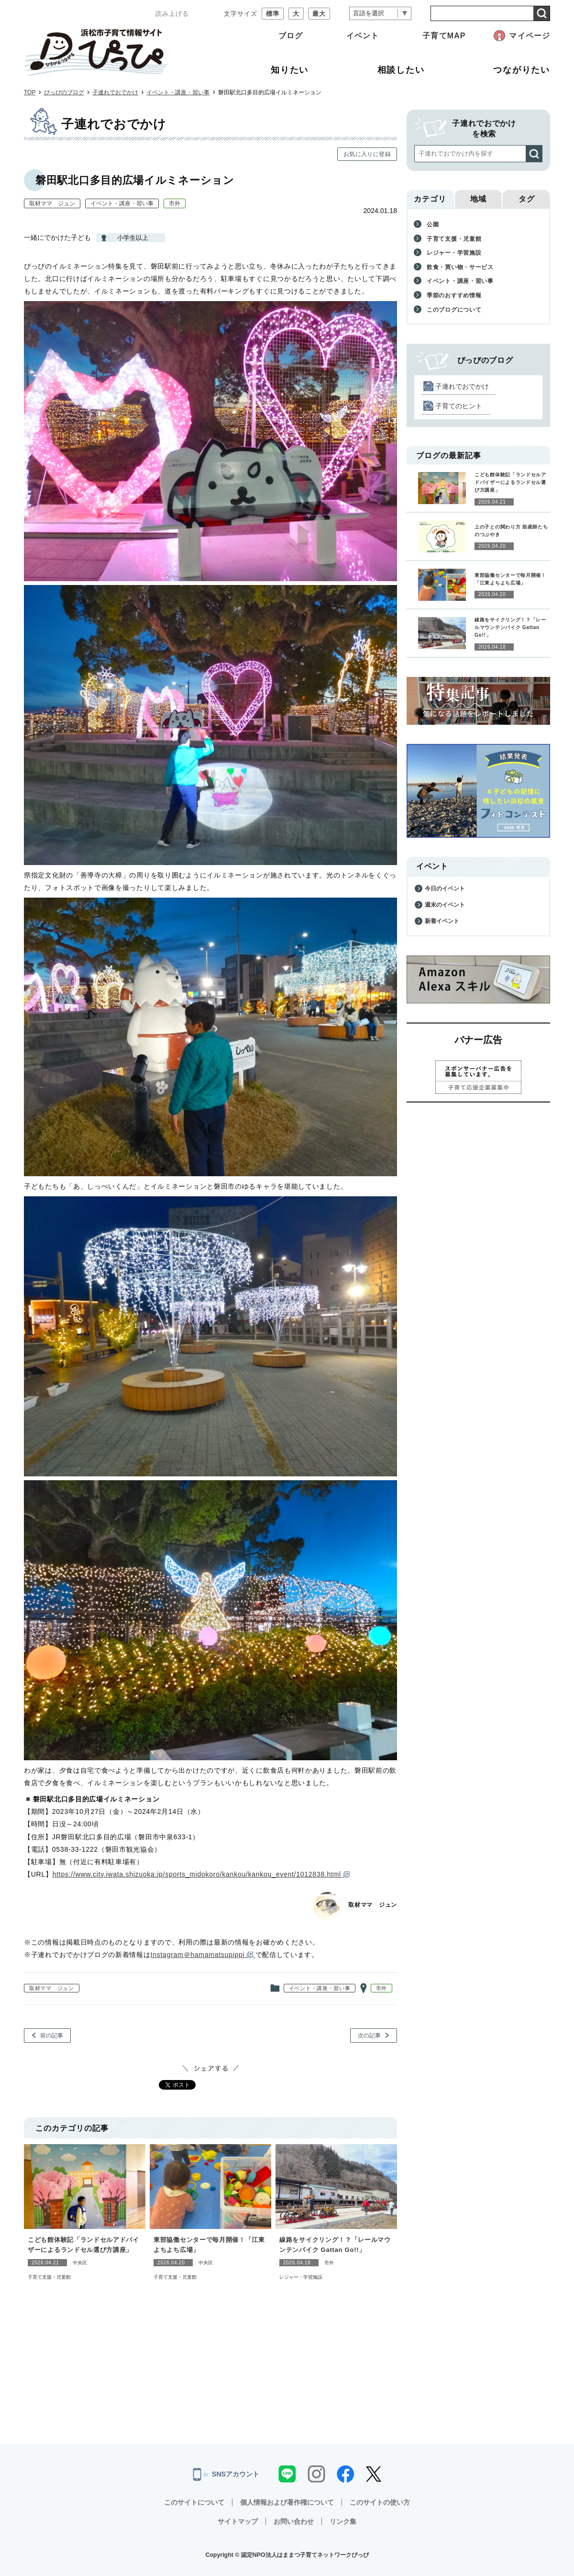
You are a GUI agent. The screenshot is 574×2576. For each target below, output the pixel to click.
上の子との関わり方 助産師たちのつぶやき (511, 530)
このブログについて (454, 309)
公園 (433, 224)
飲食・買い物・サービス (460, 267)
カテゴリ (430, 199)
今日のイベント (445, 888)
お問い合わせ (294, 2521)
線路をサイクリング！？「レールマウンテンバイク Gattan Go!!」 (335, 2244)
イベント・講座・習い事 (178, 92)
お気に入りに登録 (367, 154)
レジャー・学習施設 (300, 2277)
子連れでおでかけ (115, 92)
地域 (478, 199)
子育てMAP (443, 36)
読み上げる (172, 13)
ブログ (290, 36)
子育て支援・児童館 (49, 2277)
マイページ (529, 36)
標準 (272, 13)
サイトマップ (238, 2521)
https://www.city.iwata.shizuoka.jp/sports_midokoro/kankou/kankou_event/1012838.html (201, 1874)
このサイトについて (194, 2502)
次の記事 (369, 2035)
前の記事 (51, 2035)
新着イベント (442, 921)
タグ (527, 199)
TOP (29, 92)
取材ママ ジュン (52, 203)
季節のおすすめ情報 (454, 295)
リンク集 (343, 2521)
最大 (319, 13)
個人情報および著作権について (287, 2502)
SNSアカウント (226, 2474)
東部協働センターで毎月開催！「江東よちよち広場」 (209, 2244)
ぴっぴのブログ (64, 92)
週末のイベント (445, 904)
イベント (362, 36)
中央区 (80, 2262)
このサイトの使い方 (380, 2502)
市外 (174, 203)
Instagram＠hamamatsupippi (203, 1954)
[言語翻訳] (380, 14)
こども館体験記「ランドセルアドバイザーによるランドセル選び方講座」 (83, 2244)
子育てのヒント (458, 406)
